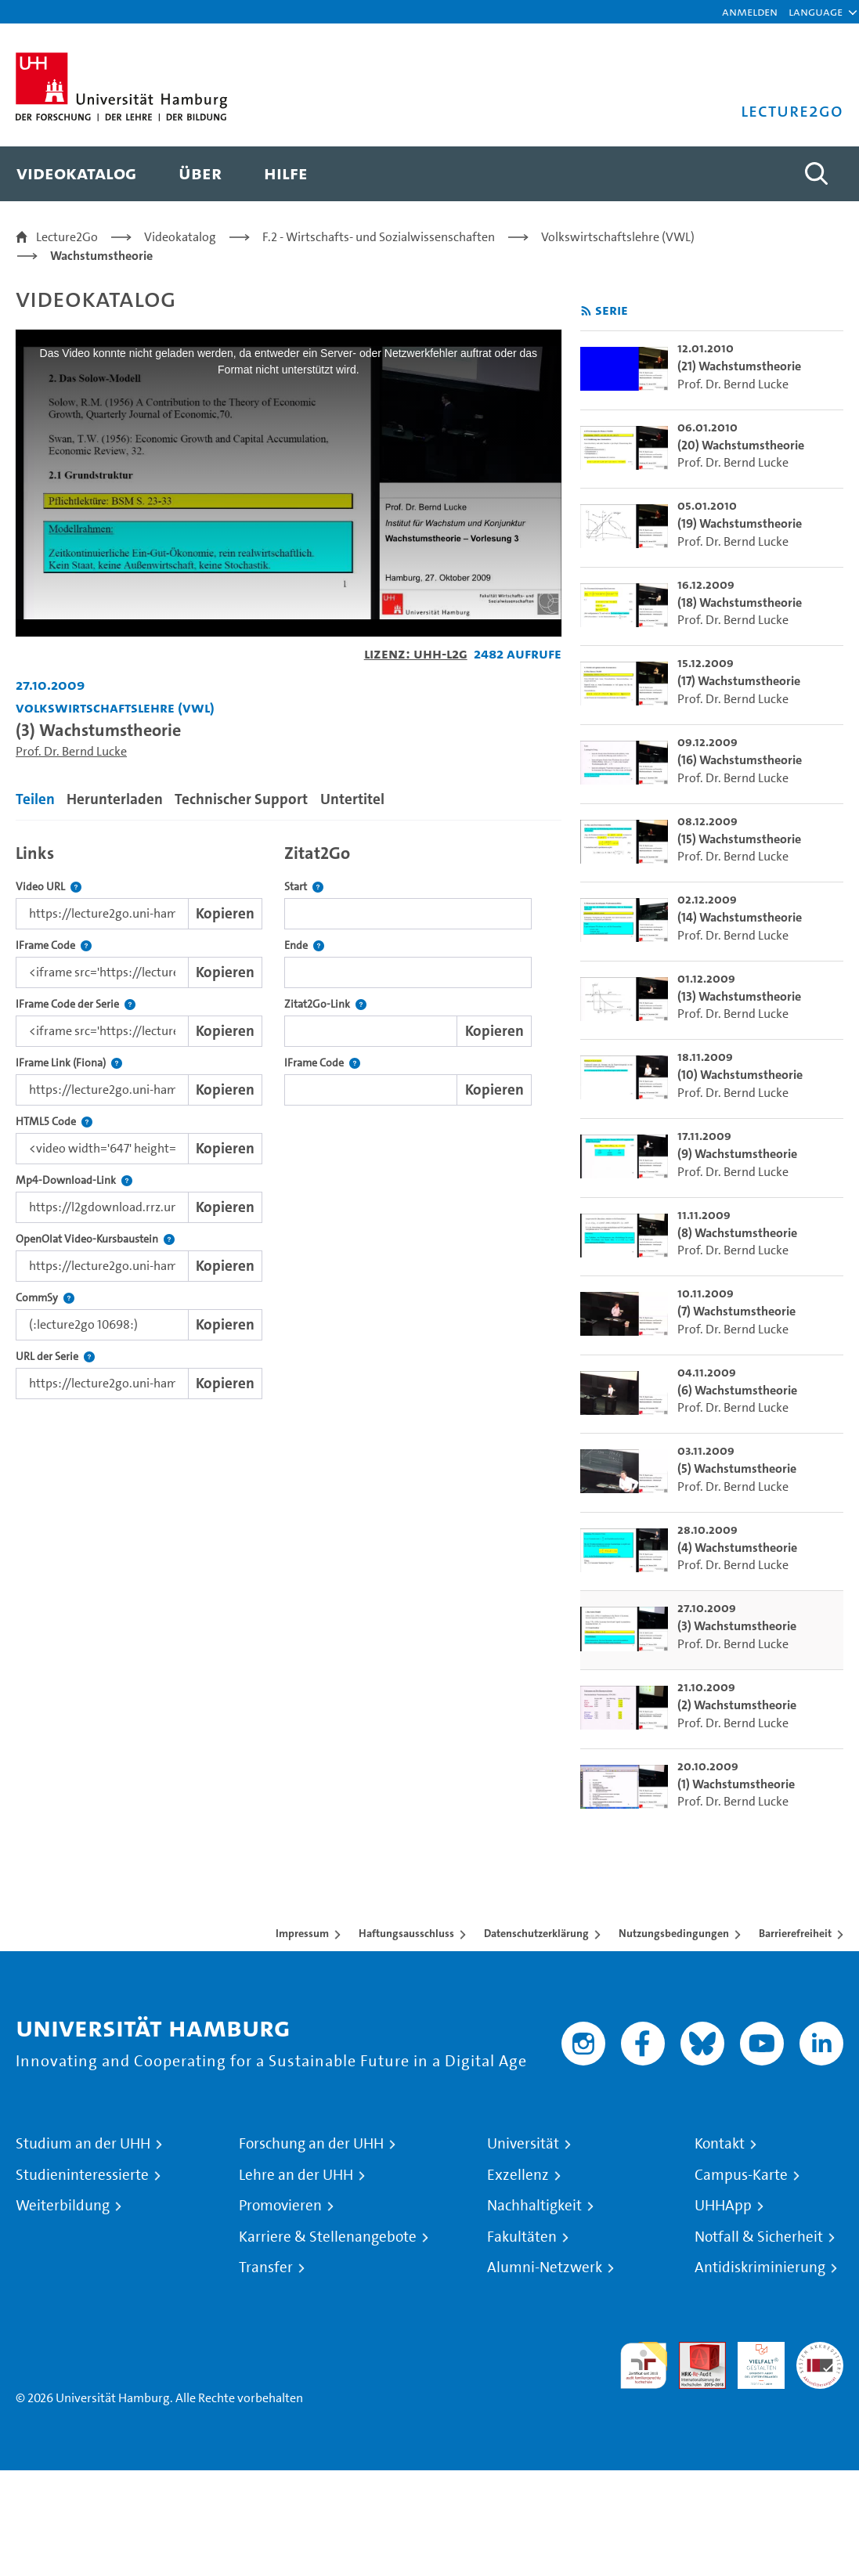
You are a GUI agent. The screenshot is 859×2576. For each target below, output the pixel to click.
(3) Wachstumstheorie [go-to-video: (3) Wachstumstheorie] (736, 1626)
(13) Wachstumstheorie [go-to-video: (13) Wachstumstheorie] (739, 996)
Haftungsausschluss (406, 1933)
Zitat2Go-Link (325, 1004)
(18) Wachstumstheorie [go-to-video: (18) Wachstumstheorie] (739, 602)
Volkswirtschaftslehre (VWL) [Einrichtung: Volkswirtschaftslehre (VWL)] (115, 707)
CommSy (45, 1298)
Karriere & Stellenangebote (328, 2237)
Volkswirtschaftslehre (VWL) (618, 237)
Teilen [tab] (35, 799)
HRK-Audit (752, 2360)
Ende (304, 945)
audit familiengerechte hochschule (643, 2366)
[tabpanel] (288, 1118)
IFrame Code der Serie (75, 1004)
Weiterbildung (63, 2205)
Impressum (302, 1933)
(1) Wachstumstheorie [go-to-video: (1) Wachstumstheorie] (736, 1784)
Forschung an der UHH (311, 2144)
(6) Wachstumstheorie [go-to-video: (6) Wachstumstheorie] (737, 1390)
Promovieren (280, 2205)
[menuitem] (76, 173)
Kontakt (720, 2144)
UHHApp (723, 2205)
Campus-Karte (741, 2175)
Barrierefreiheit (795, 1933)
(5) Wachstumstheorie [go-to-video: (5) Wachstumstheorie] (736, 1468)
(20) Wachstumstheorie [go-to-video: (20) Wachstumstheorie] (740, 445)
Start (303, 887)
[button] (816, 11)
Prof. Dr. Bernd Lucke (71, 751)
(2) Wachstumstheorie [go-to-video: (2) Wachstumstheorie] (736, 1705)
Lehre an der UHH (296, 2175)
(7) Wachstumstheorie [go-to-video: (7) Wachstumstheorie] (736, 1311)
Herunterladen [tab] (115, 799)
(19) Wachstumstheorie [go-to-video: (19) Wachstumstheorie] (739, 523)
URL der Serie (55, 1356)
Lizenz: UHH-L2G (415, 653)
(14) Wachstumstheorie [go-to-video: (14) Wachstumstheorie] (739, 917)
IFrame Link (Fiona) (69, 1063)
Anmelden (750, 11)
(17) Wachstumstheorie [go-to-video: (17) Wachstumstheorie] (738, 681)
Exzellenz (518, 2175)
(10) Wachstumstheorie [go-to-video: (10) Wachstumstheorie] (740, 1074)
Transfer (266, 2267)
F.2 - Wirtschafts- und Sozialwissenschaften (378, 237)
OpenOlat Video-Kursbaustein (95, 1239)
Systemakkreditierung (819, 2351)
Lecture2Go (67, 237)
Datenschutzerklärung (536, 1933)
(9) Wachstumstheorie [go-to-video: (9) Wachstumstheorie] (737, 1153)
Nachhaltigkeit (534, 2205)
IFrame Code (54, 945)
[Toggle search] (816, 173)
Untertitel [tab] (352, 799)
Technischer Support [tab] (241, 799)
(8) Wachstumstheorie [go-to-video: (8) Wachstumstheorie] (737, 1233)
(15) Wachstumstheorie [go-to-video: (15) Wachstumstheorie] (739, 839)
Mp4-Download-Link (74, 1180)
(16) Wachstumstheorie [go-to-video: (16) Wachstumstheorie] (739, 760)
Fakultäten (522, 2237)
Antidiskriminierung (760, 2267)
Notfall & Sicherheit (759, 2237)
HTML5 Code (54, 1121)
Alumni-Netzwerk (544, 2267)
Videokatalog (180, 237)
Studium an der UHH (83, 2144)
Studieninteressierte (82, 2175)
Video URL (48, 887)
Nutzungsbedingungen (674, 1933)
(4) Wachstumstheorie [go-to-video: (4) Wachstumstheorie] (737, 1547)
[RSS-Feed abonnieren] (586, 311)
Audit (694, 2351)
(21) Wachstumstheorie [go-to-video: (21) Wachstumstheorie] (739, 366)
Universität (523, 2144)
